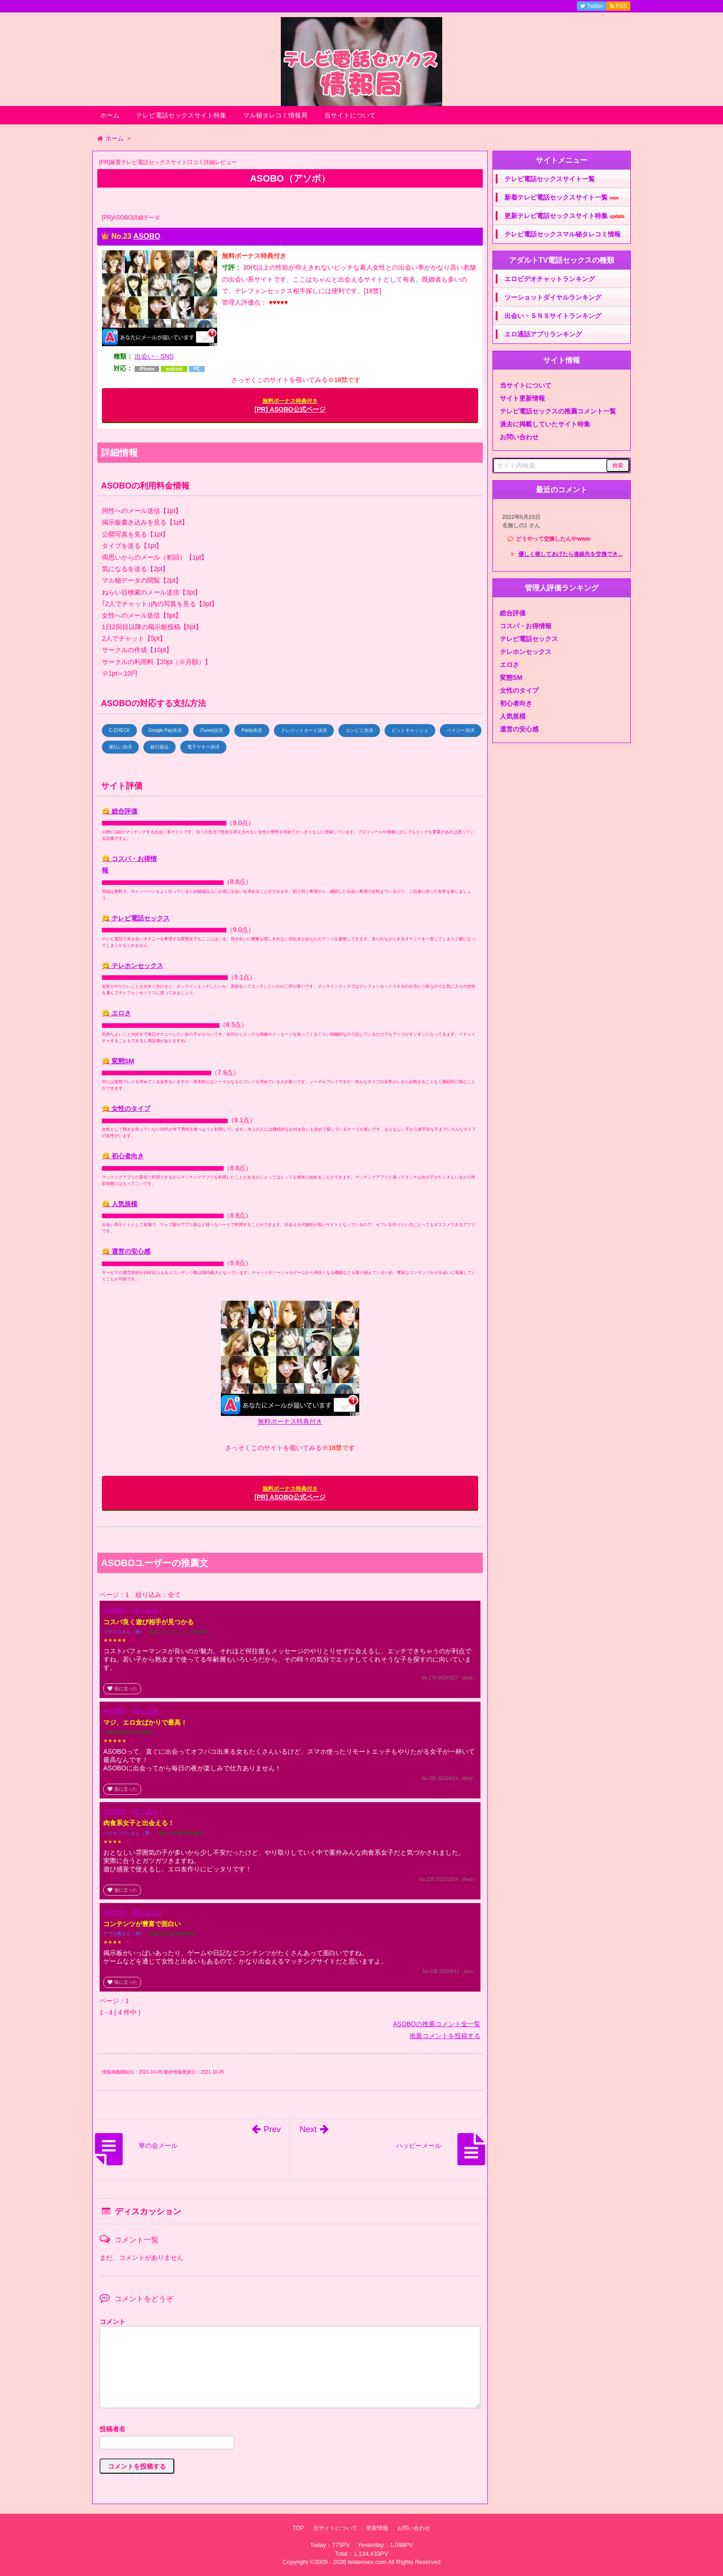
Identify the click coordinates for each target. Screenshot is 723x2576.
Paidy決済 (251, 730)
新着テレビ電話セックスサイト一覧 (561, 197)
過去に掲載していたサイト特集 (545, 424)
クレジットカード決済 (304, 730)
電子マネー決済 (203, 746)
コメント (112, 2321)
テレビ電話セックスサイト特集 (181, 115)
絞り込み (146, 1610)
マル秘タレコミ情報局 (275, 115)
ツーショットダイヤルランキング (552, 297)
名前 (290, 2430)
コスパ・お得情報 (525, 626)
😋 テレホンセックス (132, 965)
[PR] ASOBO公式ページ (290, 405)
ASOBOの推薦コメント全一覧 (436, 2024)
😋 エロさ (116, 1013)
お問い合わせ (519, 437)
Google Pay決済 (165, 730)
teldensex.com (367, 2561)
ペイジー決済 (460, 730)
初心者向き (516, 703)
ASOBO (146, 236)
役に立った (122, 1689)
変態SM (511, 677)
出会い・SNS (154, 356)
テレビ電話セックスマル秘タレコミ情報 (562, 234)
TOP (298, 2528)
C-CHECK (119, 730)
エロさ (509, 664)
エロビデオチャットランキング (549, 279)
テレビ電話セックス (529, 639)
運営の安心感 (519, 729)
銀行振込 (159, 746)
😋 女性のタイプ (126, 1108)
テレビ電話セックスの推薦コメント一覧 (558, 411)
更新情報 (377, 2528)
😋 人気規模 (119, 1204)
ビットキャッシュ (409, 730)
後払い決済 (120, 746)
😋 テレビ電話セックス (136, 918)
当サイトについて (350, 115)
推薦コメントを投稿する (444, 2036)
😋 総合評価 (119, 811)
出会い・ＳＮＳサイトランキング (552, 315)
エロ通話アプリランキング (543, 334)
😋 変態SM (118, 1061)
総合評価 (513, 613)
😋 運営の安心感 (126, 1251)
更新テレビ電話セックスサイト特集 (564, 215)
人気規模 (513, 716)
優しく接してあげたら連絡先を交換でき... (570, 554)
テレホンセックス (525, 651)
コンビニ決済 (359, 730)
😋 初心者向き (123, 1156)
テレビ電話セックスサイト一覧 (549, 179)
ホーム (109, 115)
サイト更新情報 (522, 398)
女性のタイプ (519, 690)
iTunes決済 (211, 730)
